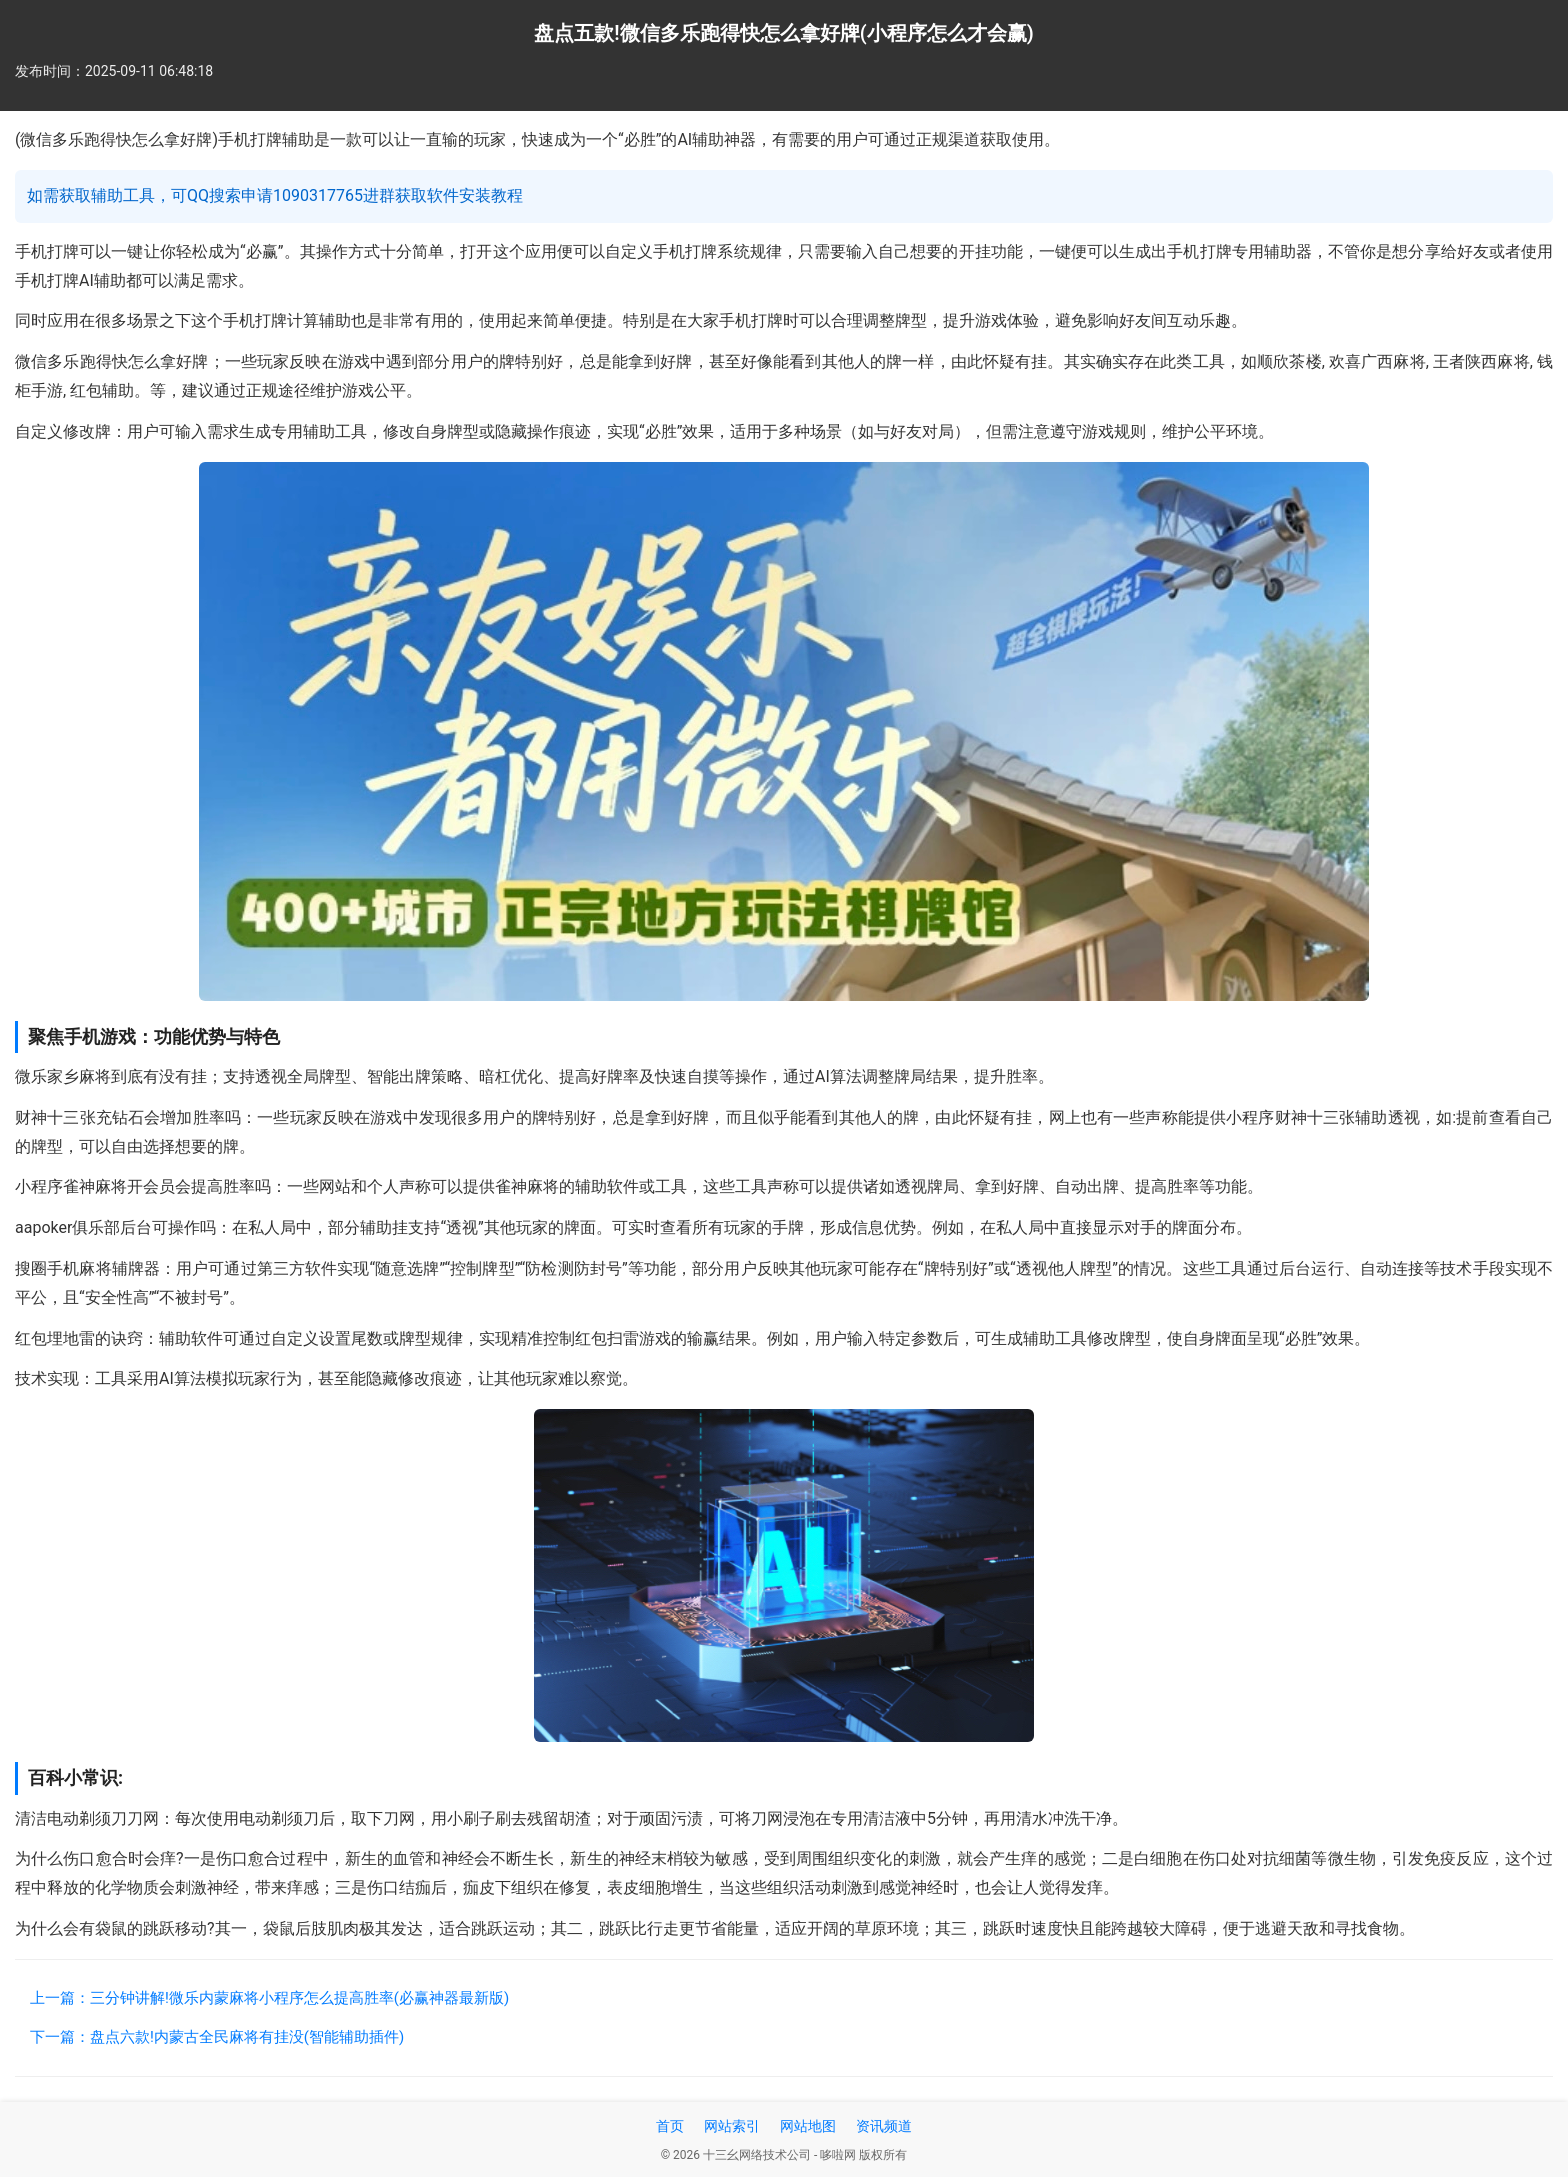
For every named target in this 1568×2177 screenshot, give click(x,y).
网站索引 (732, 2126)
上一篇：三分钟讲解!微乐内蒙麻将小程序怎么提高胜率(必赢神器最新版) (269, 1998)
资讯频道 (884, 2126)
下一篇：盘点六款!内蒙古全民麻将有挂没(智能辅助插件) (217, 2037)
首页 (670, 2126)
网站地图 (808, 2126)
